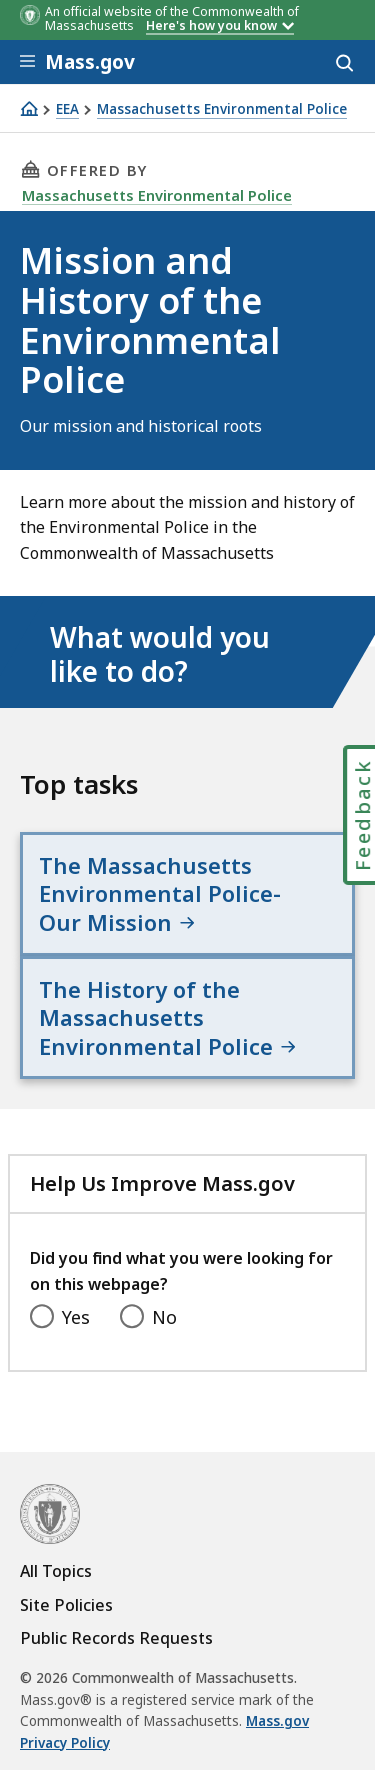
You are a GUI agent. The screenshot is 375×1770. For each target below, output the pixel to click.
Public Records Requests (116, 1638)
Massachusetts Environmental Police (222, 109)
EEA (67, 109)
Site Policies (66, 1605)
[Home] (29, 108)
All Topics (56, 1571)
